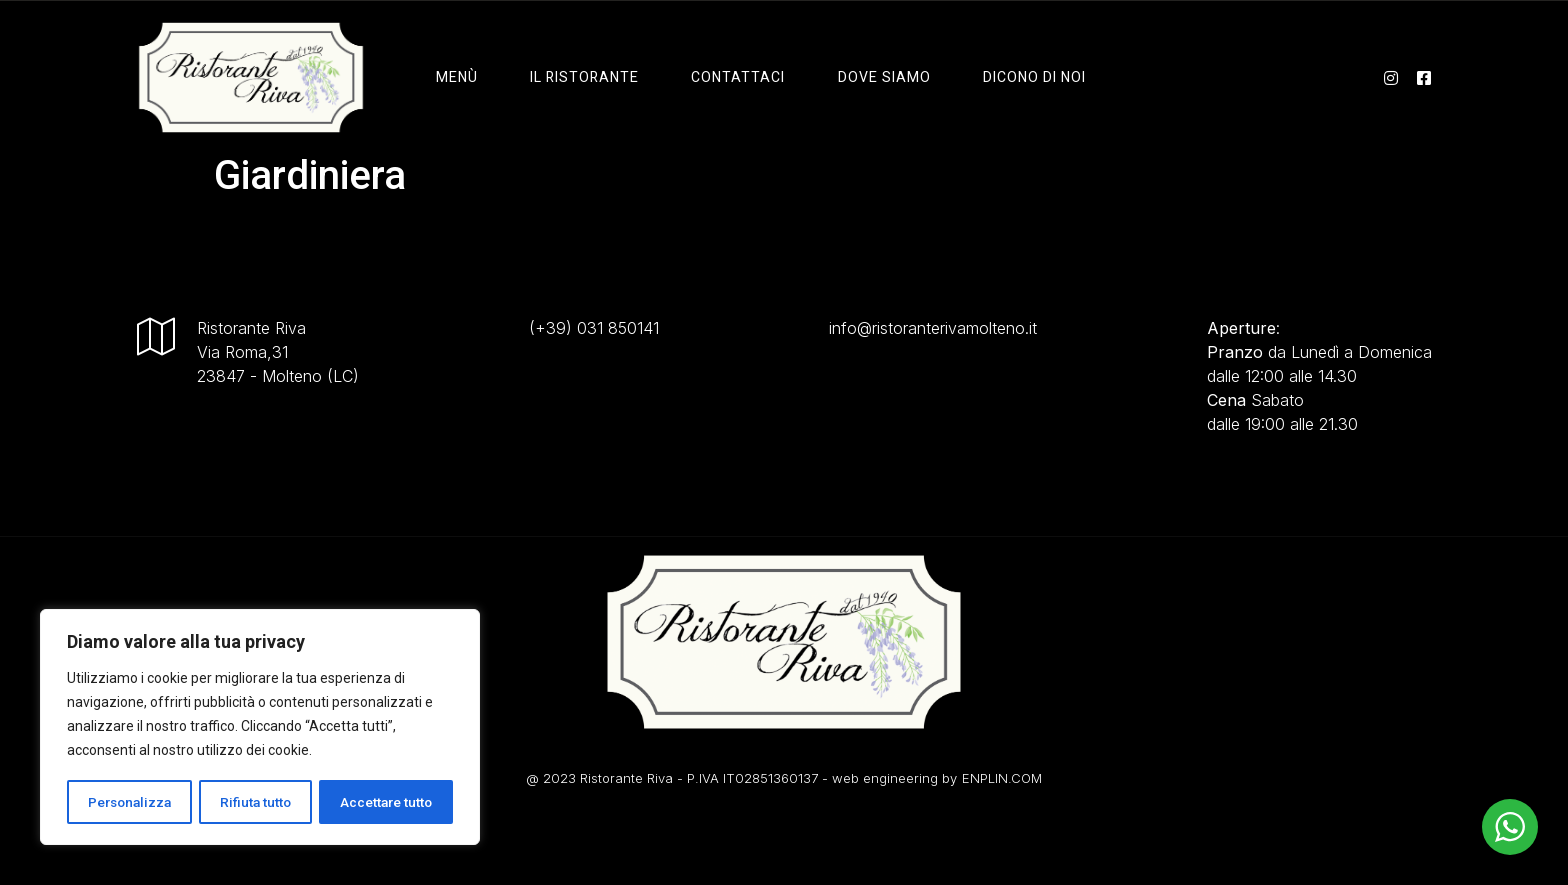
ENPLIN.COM (1002, 778)
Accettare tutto (386, 802)
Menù (459, 77)
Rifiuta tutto (256, 802)
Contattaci (736, 77)
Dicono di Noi (1027, 77)
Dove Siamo (879, 77)
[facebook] (1424, 77)
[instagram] (1391, 77)
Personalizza (130, 802)
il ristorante (584, 77)
